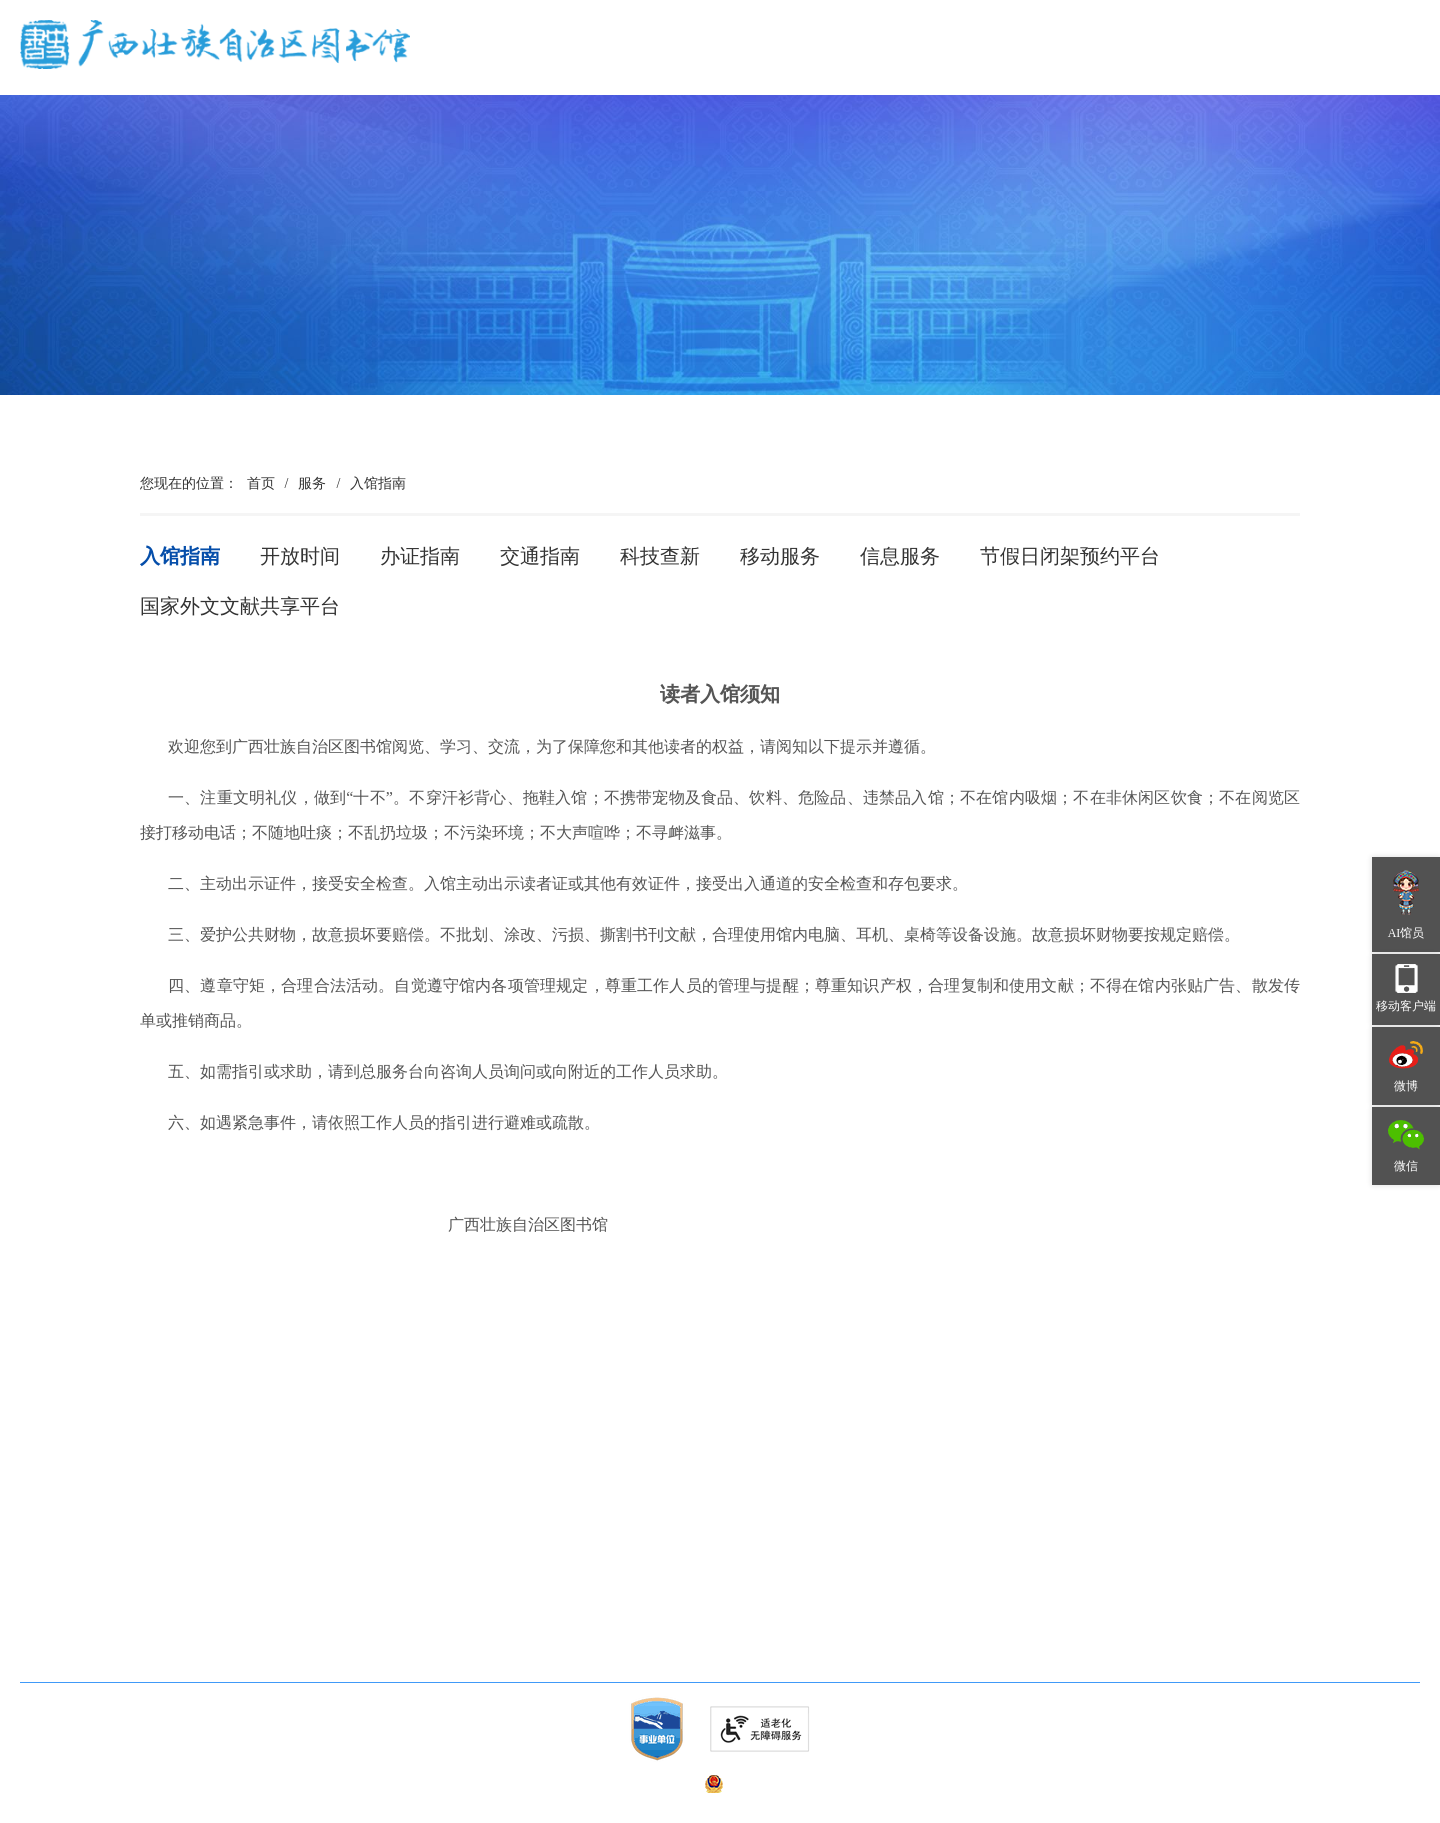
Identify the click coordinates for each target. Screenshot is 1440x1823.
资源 (886, 62)
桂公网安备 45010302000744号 (818, 1783)
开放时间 (300, 556)
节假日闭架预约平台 (1070, 556)
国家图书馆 (535, 1604)
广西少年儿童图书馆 (93, 1528)
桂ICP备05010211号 (502, 1783)
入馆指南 (378, 483)
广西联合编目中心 (286, 1566)
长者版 (1226, 73)
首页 (499, 62)
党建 (688, 62)
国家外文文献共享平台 (240, 606)
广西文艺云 (535, 1642)
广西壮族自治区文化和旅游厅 (591, 1566)
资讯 (787, 62)
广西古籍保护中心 (286, 1528)
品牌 (1084, 62)
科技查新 (660, 556)
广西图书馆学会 (79, 1604)
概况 (589, 62)
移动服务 (780, 556)
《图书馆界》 (272, 1604)
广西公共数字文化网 (93, 1566)
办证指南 (420, 556)
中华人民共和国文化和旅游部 (591, 1528)
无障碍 (1156, 73)
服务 (985, 62)
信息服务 (900, 556)
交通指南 (540, 556)
